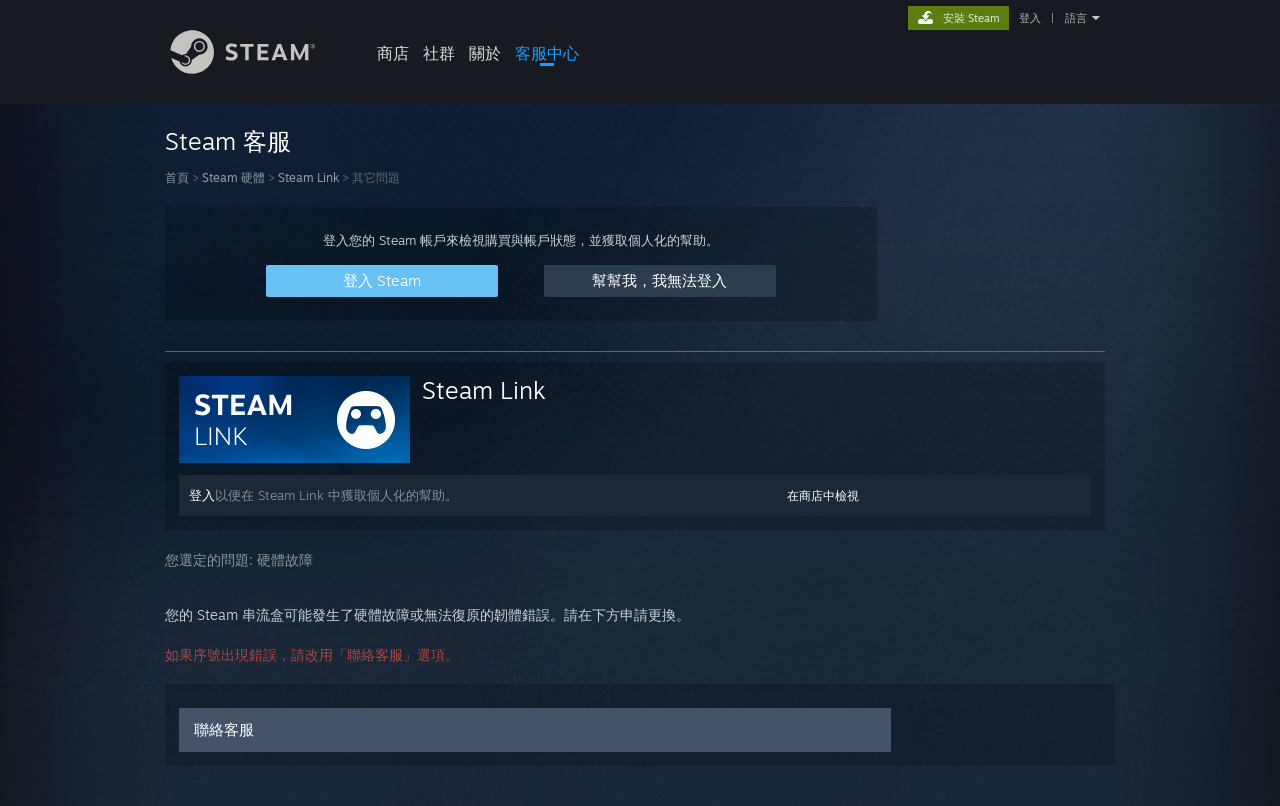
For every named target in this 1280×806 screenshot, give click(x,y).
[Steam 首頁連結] (258, 68)
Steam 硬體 (233, 177)
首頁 (177, 177)
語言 (1076, 18)
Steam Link (308, 177)
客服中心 (547, 53)
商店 (393, 53)
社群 (439, 53)
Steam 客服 (228, 141)
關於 (485, 53)
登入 (1030, 18)
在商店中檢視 (823, 495)
